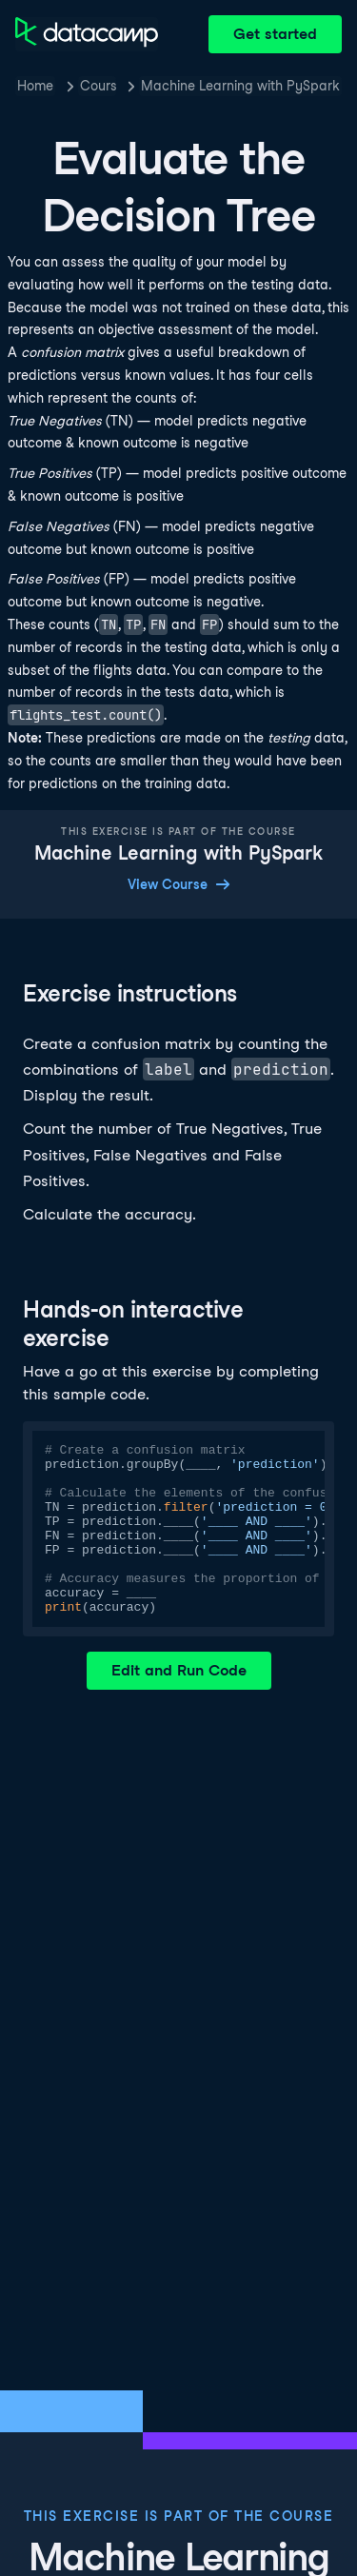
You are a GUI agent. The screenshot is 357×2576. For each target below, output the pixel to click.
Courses (98, 85)
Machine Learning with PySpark (240, 85)
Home (35, 85)
